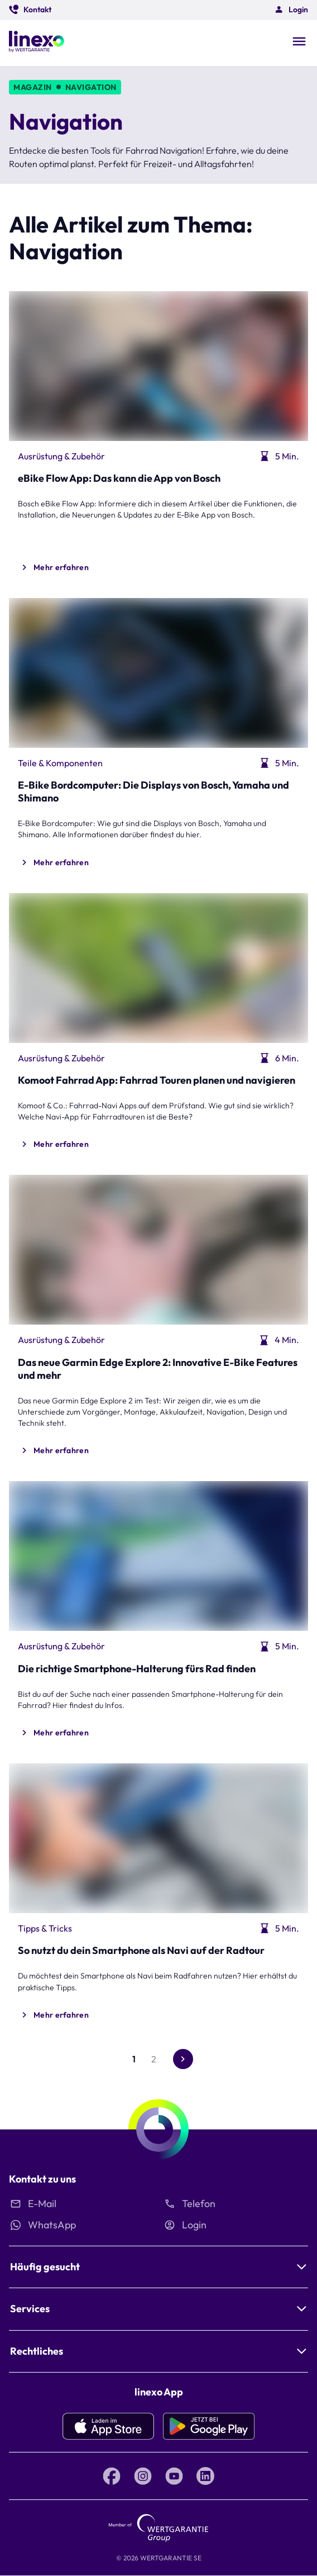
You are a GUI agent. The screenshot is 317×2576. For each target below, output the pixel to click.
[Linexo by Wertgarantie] (36, 43)
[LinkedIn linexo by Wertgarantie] (205, 2476)
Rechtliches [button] (36, 2351)
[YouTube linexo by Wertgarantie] (174, 2476)
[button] (30, 9)
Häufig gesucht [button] (45, 2266)
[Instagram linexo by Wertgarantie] (143, 2476)
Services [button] (30, 2308)
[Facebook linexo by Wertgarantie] (112, 2476)
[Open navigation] (299, 42)
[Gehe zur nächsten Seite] (183, 2059)
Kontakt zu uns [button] (42, 2178)
